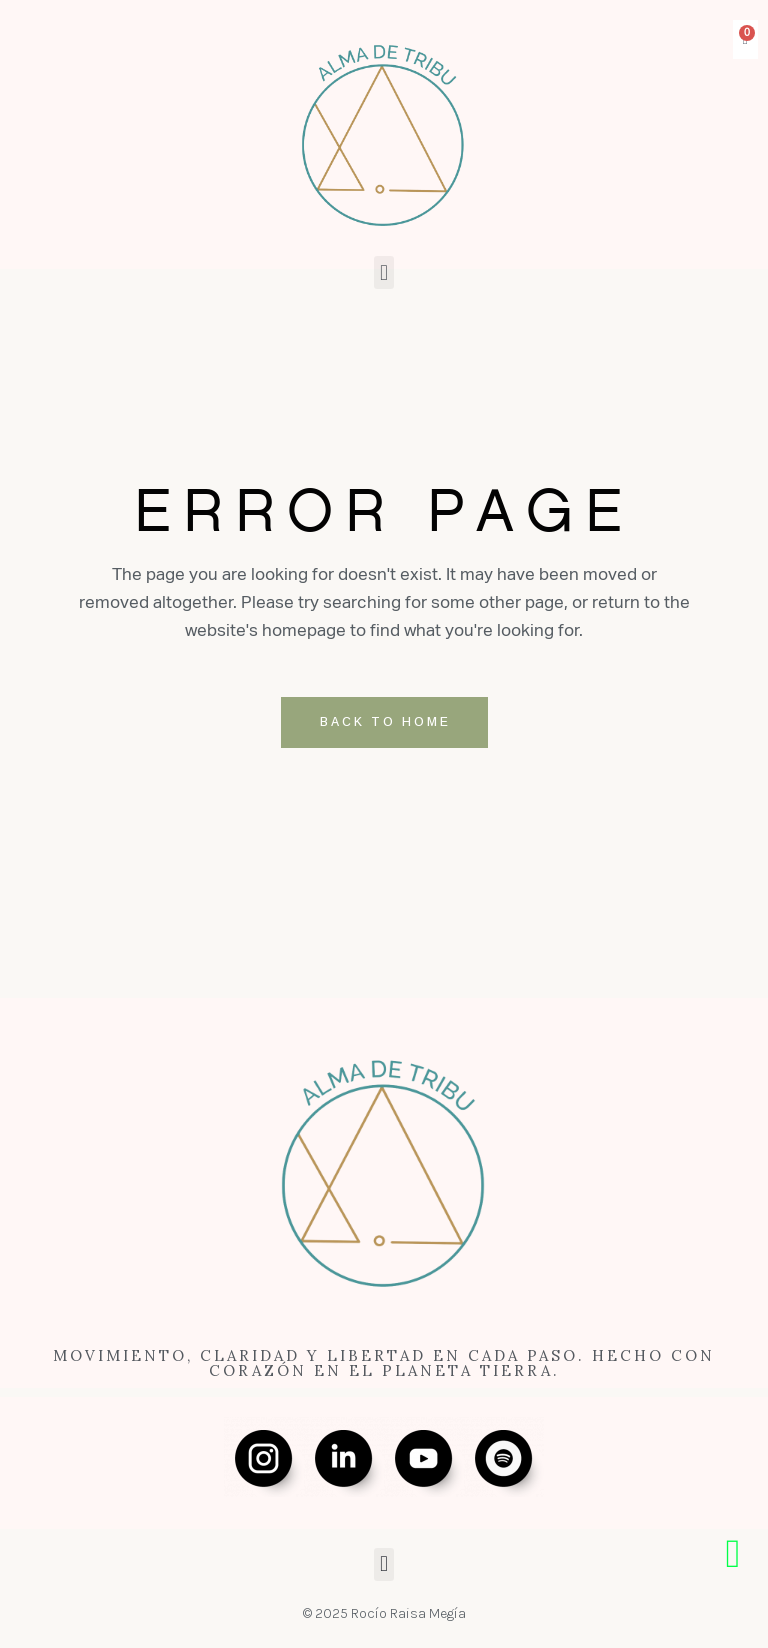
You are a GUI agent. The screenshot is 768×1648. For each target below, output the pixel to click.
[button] (383, 272)
